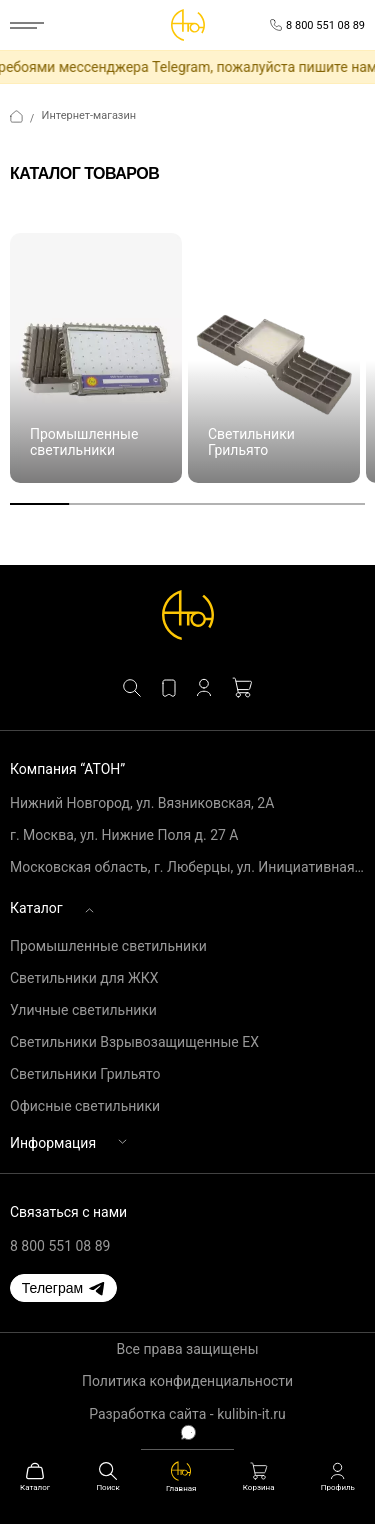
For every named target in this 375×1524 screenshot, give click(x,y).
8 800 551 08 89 (60, 1246)
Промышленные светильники (108, 946)
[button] (63, 1288)
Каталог (36, 908)
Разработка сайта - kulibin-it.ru (187, 1414)
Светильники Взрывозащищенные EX (134, 1042)
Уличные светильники (83, 1010)
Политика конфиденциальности (187, 1381)
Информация (53, 1143)
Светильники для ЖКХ (84, 978)
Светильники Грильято (85, 1074)
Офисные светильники (85, 1106)
